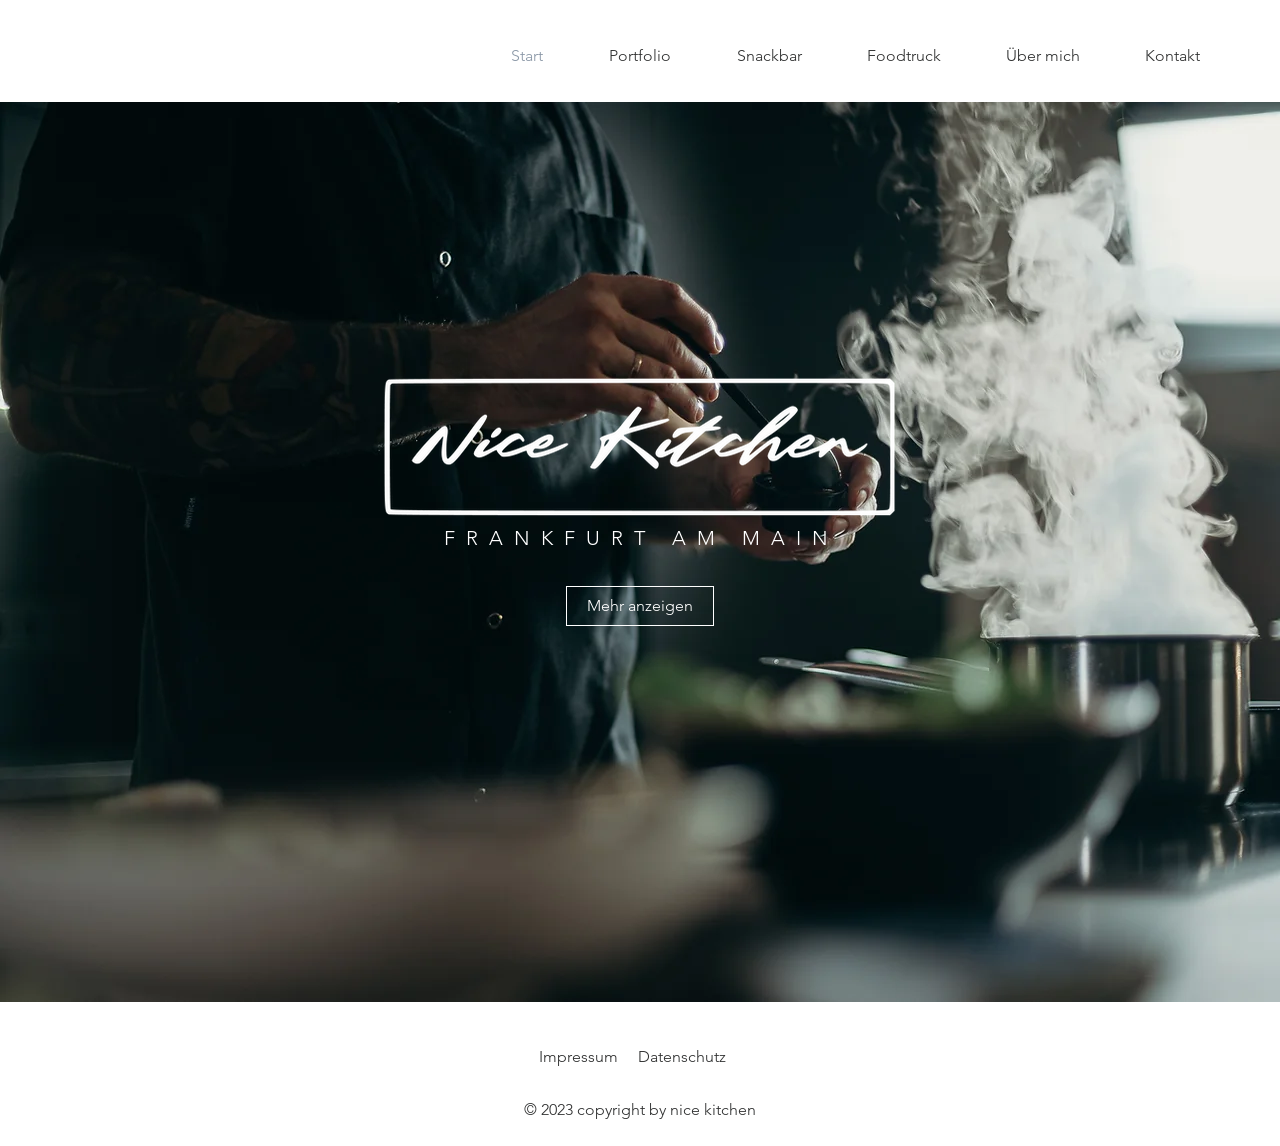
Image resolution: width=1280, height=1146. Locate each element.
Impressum (578, 1056)
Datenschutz (682, 1056)
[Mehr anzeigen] (640, 606)
